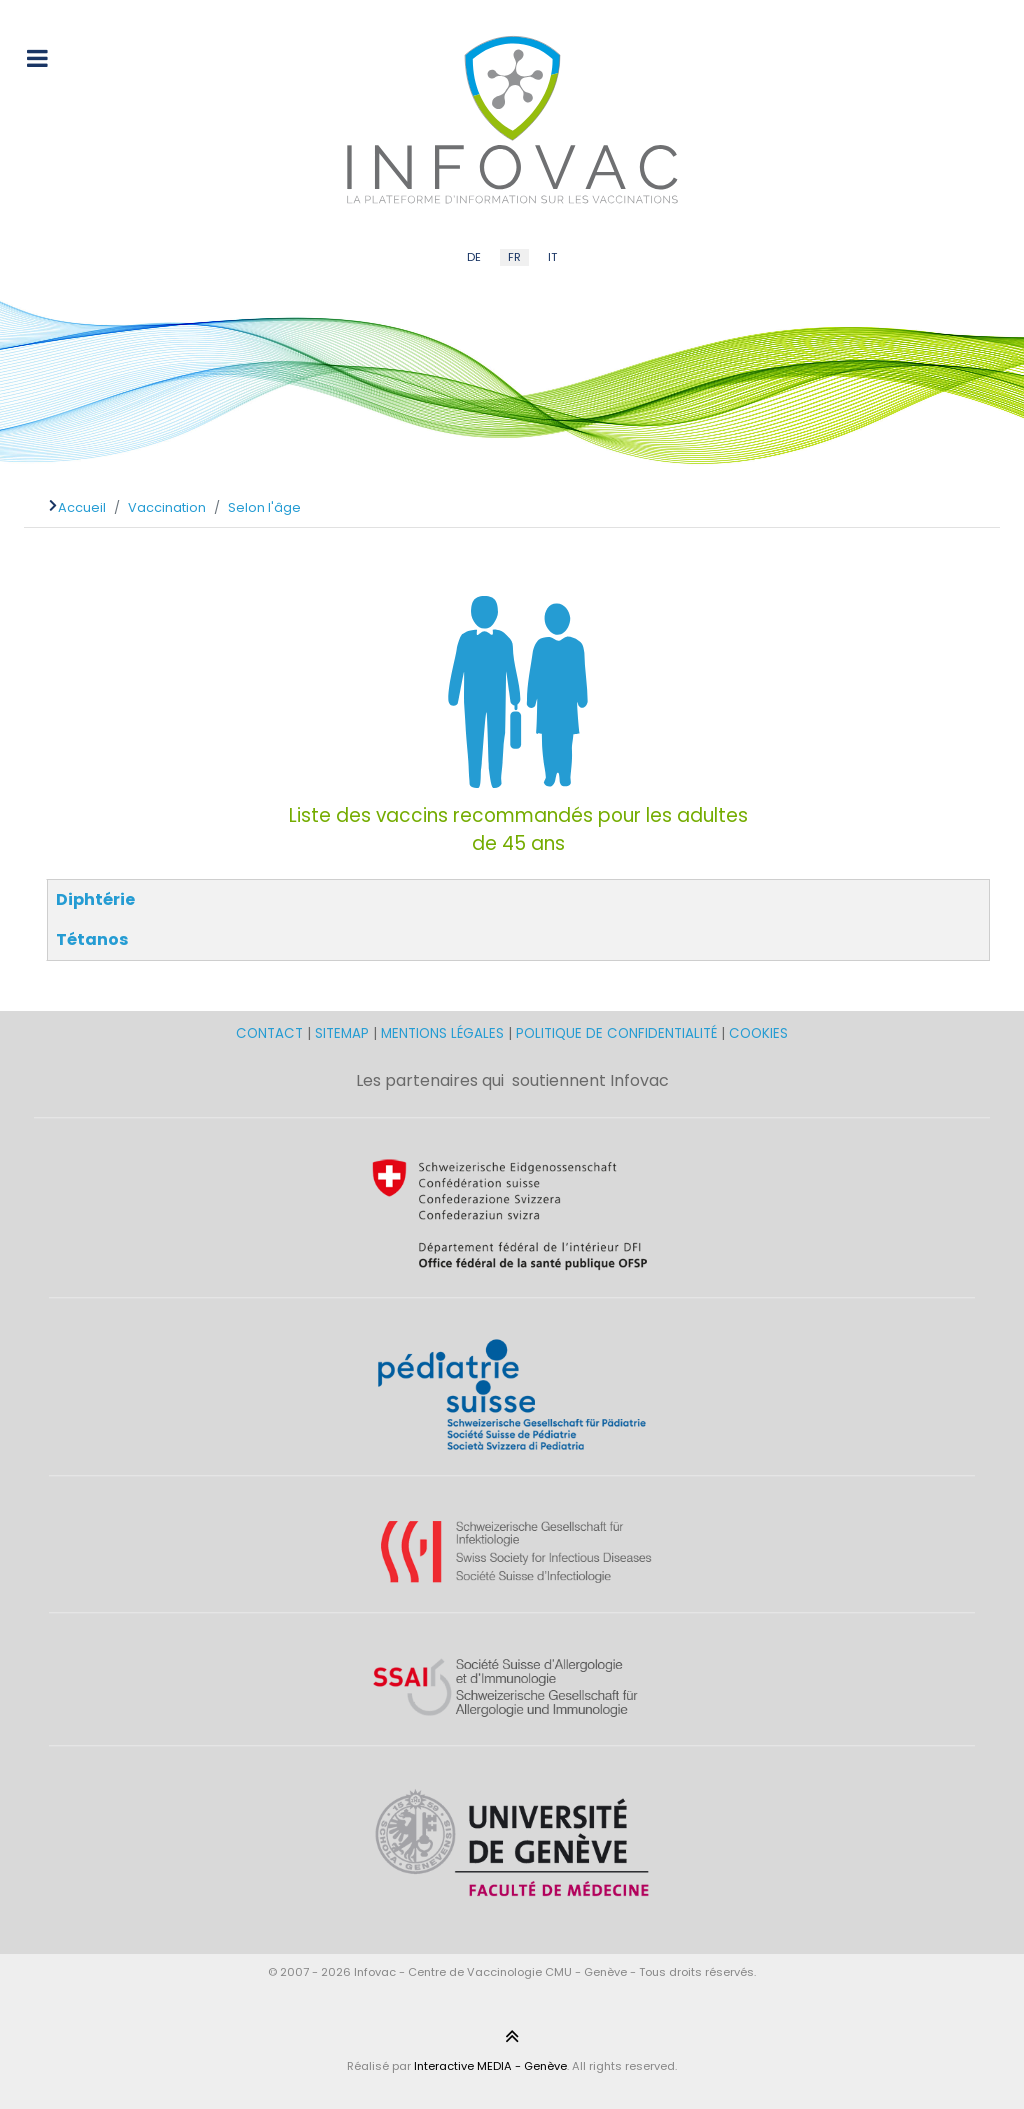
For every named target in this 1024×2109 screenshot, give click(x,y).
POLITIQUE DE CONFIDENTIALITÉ (616, 1033)
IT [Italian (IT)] (552, 257)
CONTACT (271, 1033)
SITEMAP (344, 1033)
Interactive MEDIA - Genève (490, 2066)
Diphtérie (95, 899)
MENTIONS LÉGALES (442, 1033)
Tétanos (92, 939)
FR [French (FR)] (514, 257)
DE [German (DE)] (474, 257)
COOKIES (758, 1033)
